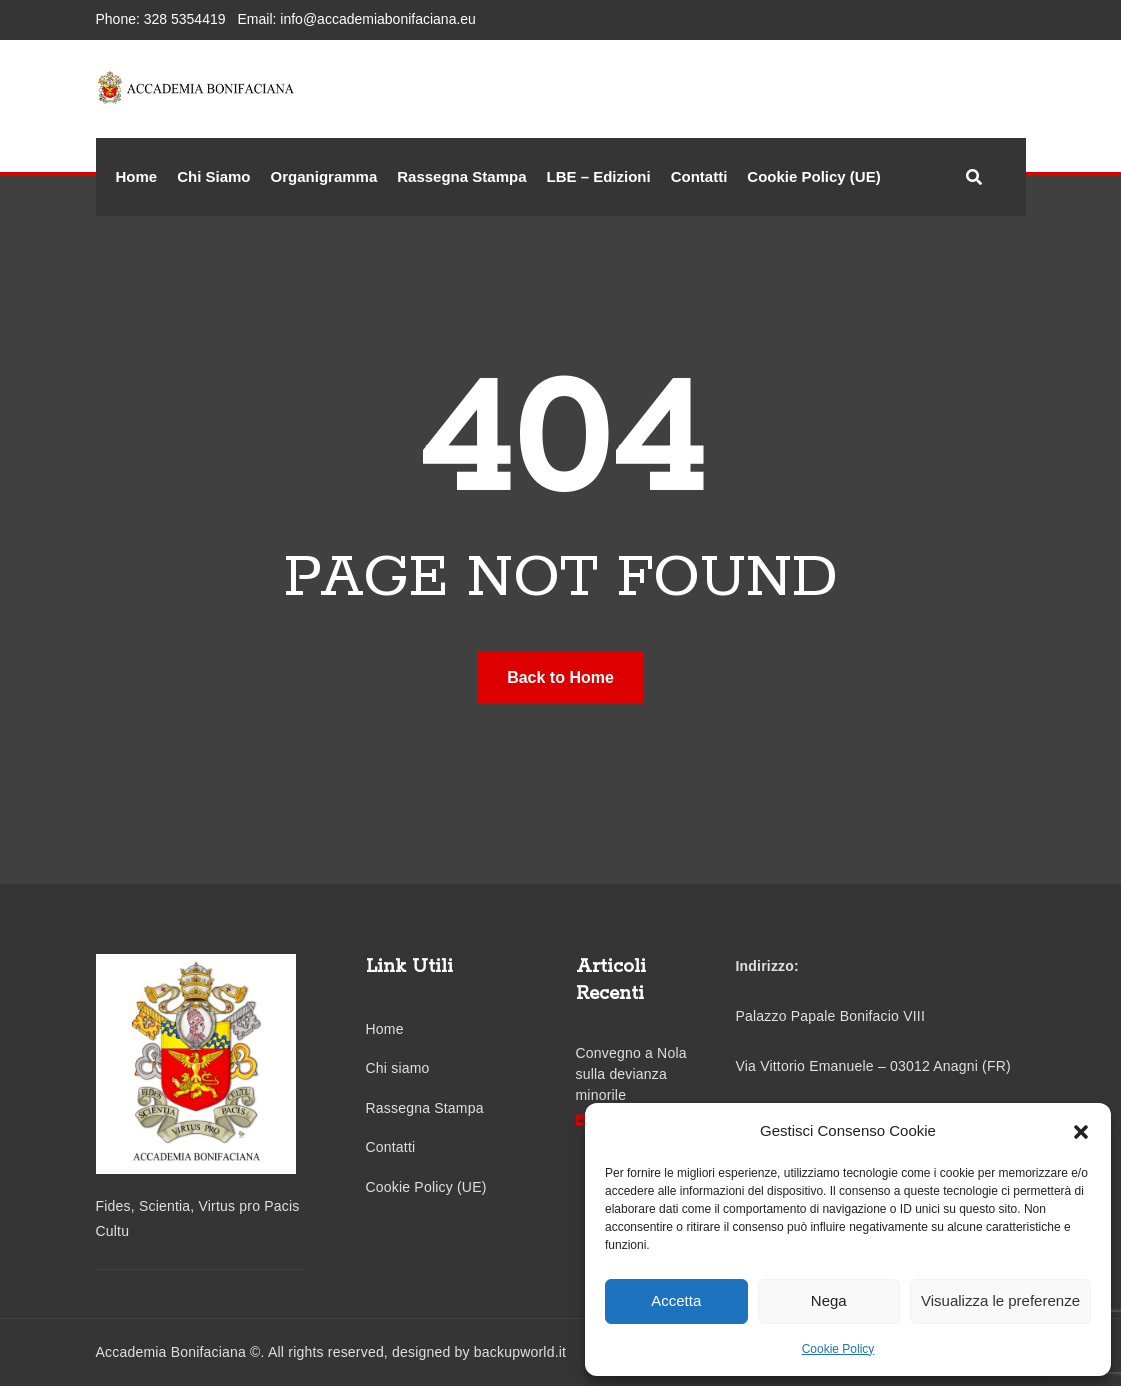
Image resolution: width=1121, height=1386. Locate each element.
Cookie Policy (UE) (813, 176)
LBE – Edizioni (598, 176)
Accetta (676, 1300)
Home (137, 176)
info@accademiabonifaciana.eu (378, 19)
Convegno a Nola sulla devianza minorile (631, 1073)
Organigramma (324, 176)
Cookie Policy (838, 1349)
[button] (1081, 1131)
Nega (829, 1300)
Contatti (699, 176)
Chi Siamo (213, 176)
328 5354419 (185, 19)
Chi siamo (398, 1068)
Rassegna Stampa (461, 176)
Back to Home (560, 677)
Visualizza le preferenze (1000, 1300)
